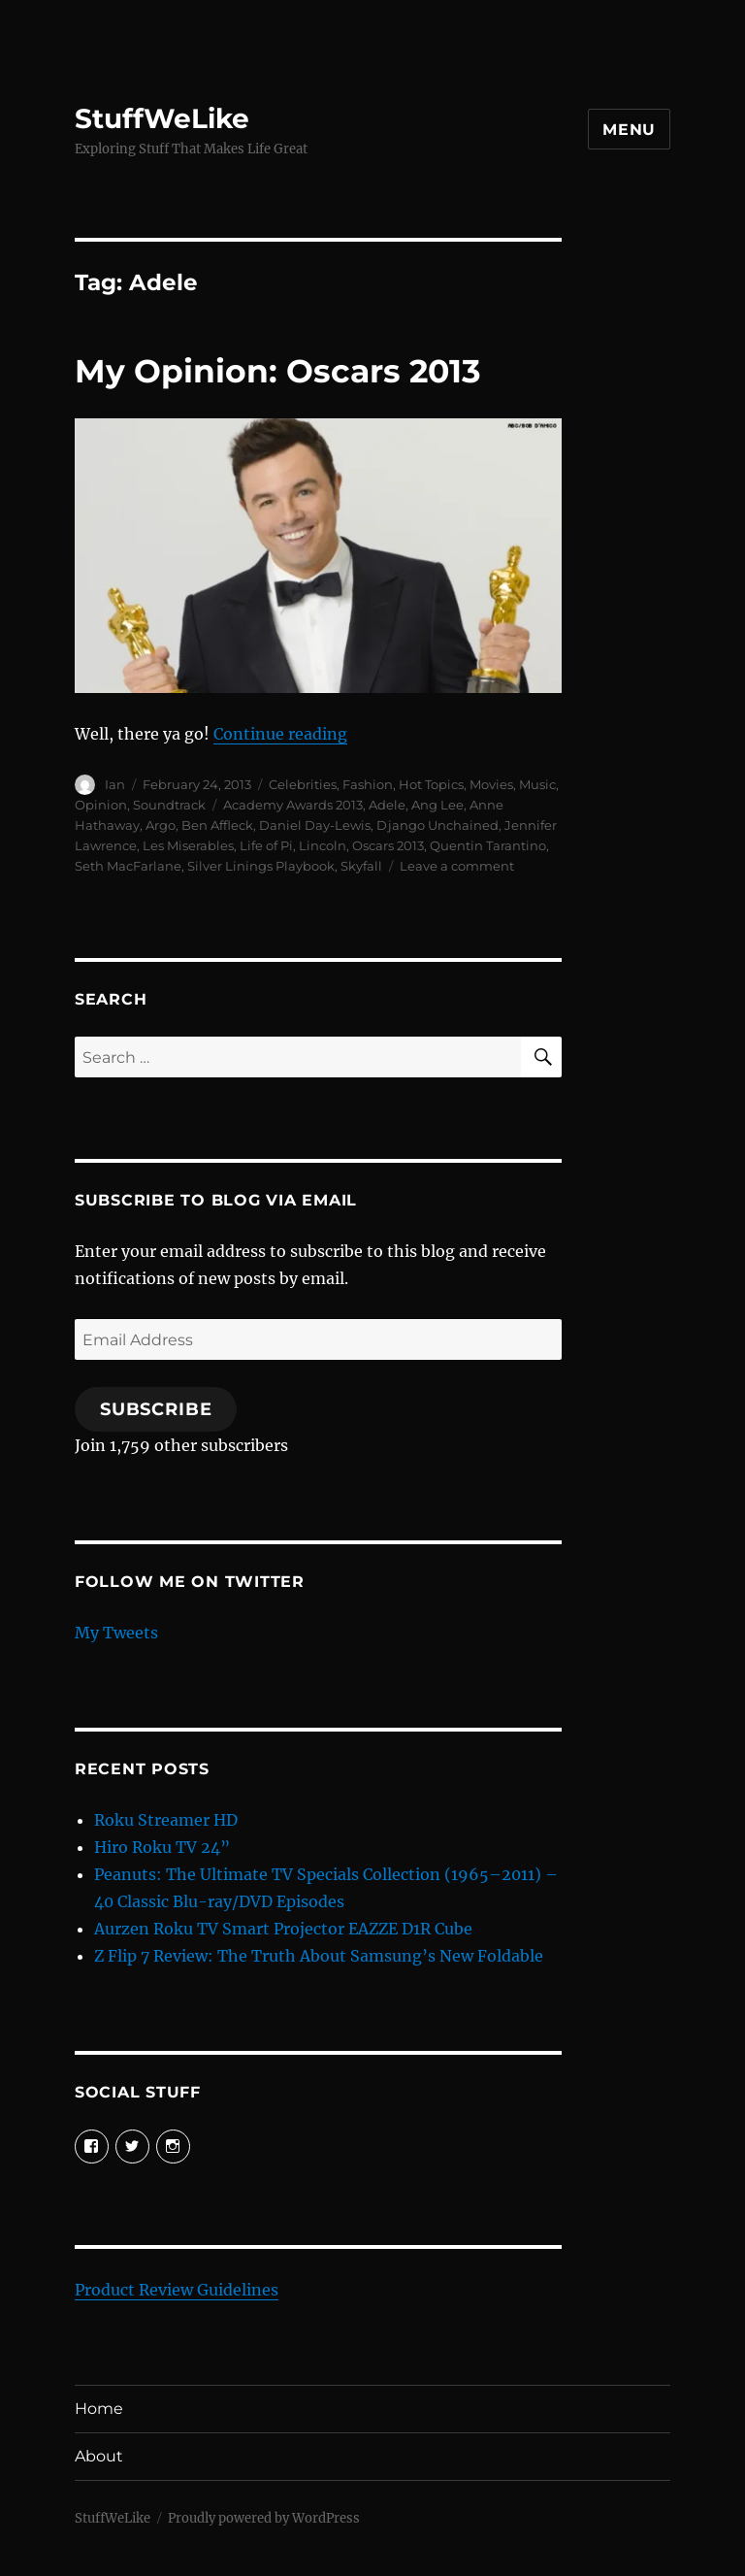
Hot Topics (431, 784)
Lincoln (322, 845)
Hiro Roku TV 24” (162, 1847)
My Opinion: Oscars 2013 (278, 370)
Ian (115, 784)
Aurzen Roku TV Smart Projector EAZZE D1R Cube (283, 1928)
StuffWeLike (162, 118)
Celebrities (303, 784)
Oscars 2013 (388, 845)
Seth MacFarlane (128, 866)
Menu (629, 129)
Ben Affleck (217, 825)
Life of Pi (266, 845)
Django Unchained (437, 825)
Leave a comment (457, 866)
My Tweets (116, 1632)
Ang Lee (437, 804)
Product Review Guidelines (176, 2289)
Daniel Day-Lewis (315, 825)
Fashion (367, 784)
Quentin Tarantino (488, 845)
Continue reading (280, 733)
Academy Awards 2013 (293, 804)
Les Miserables (188, 845)
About (99, 2456)
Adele (387, 804)
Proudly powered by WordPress (264, 2518)
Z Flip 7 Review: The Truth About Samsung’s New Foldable (318, 1955)
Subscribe (156, 1409)
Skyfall (361, 866)
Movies (491, 784)
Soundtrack (169, 804)
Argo (161, 825)
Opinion (101, 804)
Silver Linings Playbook (261, 866)
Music (537, 784)
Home (99, 2408)
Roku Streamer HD (166, 1820)
